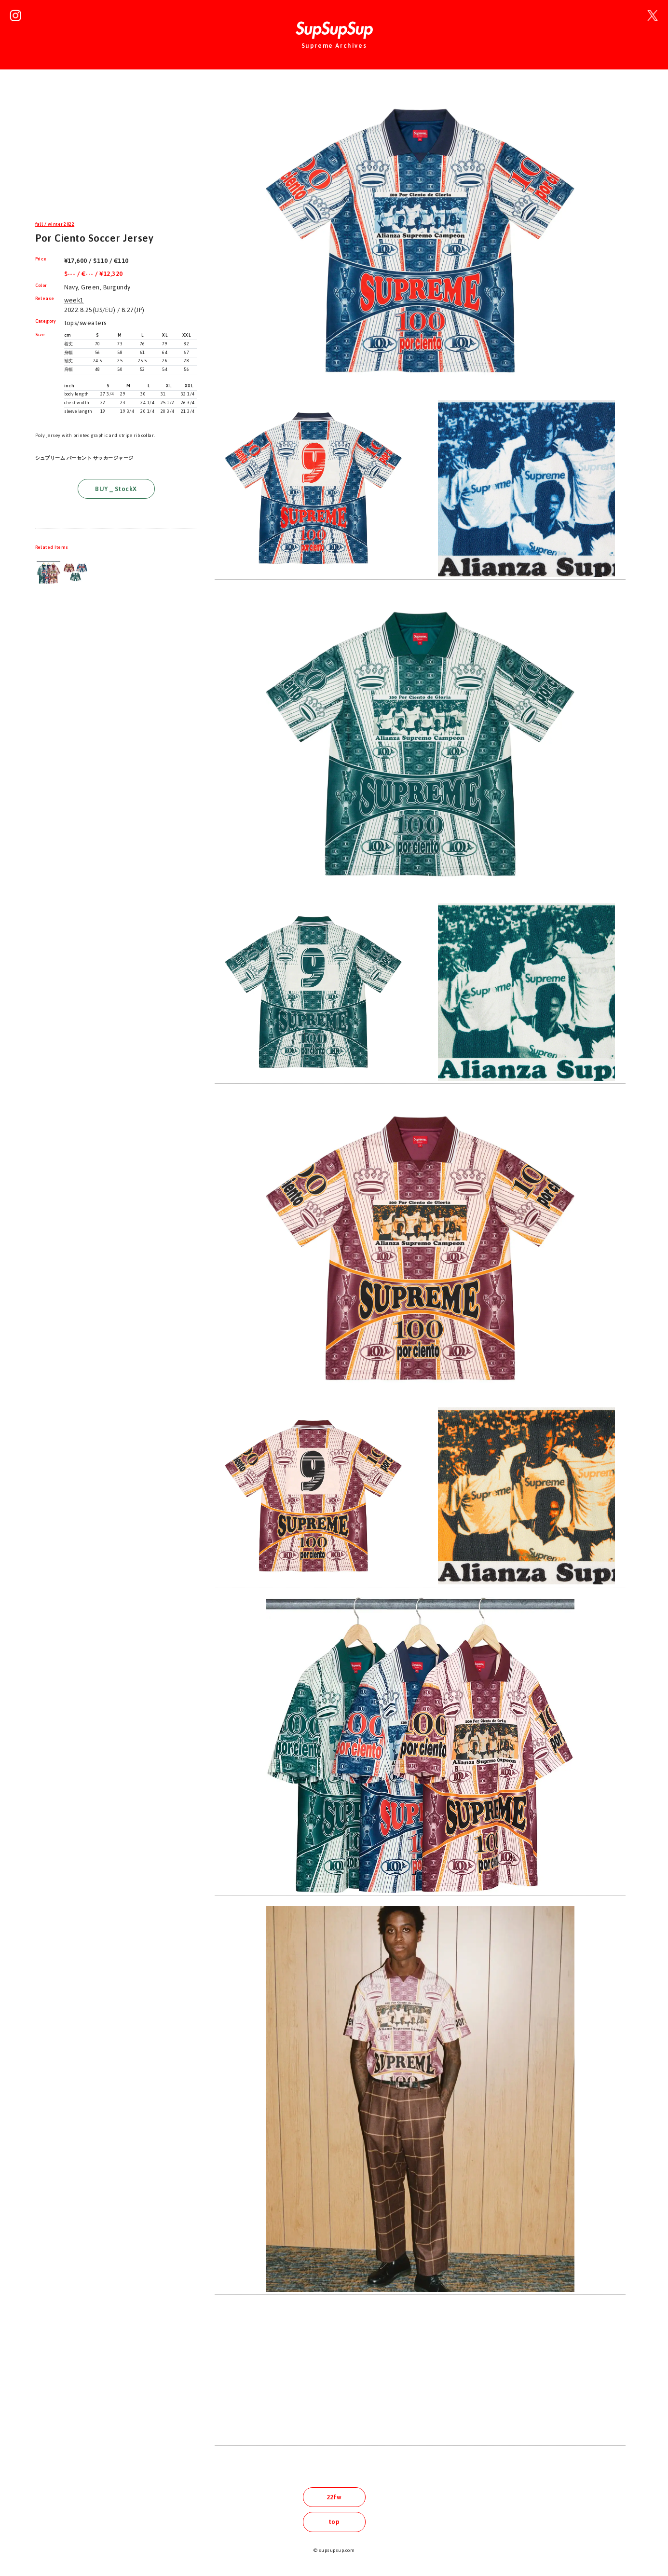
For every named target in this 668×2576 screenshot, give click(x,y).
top (334, 2521)
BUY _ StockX (116, 488)
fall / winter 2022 (55, 224)
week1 (74, 300)
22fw (334, 2497)
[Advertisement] (116, 151)
